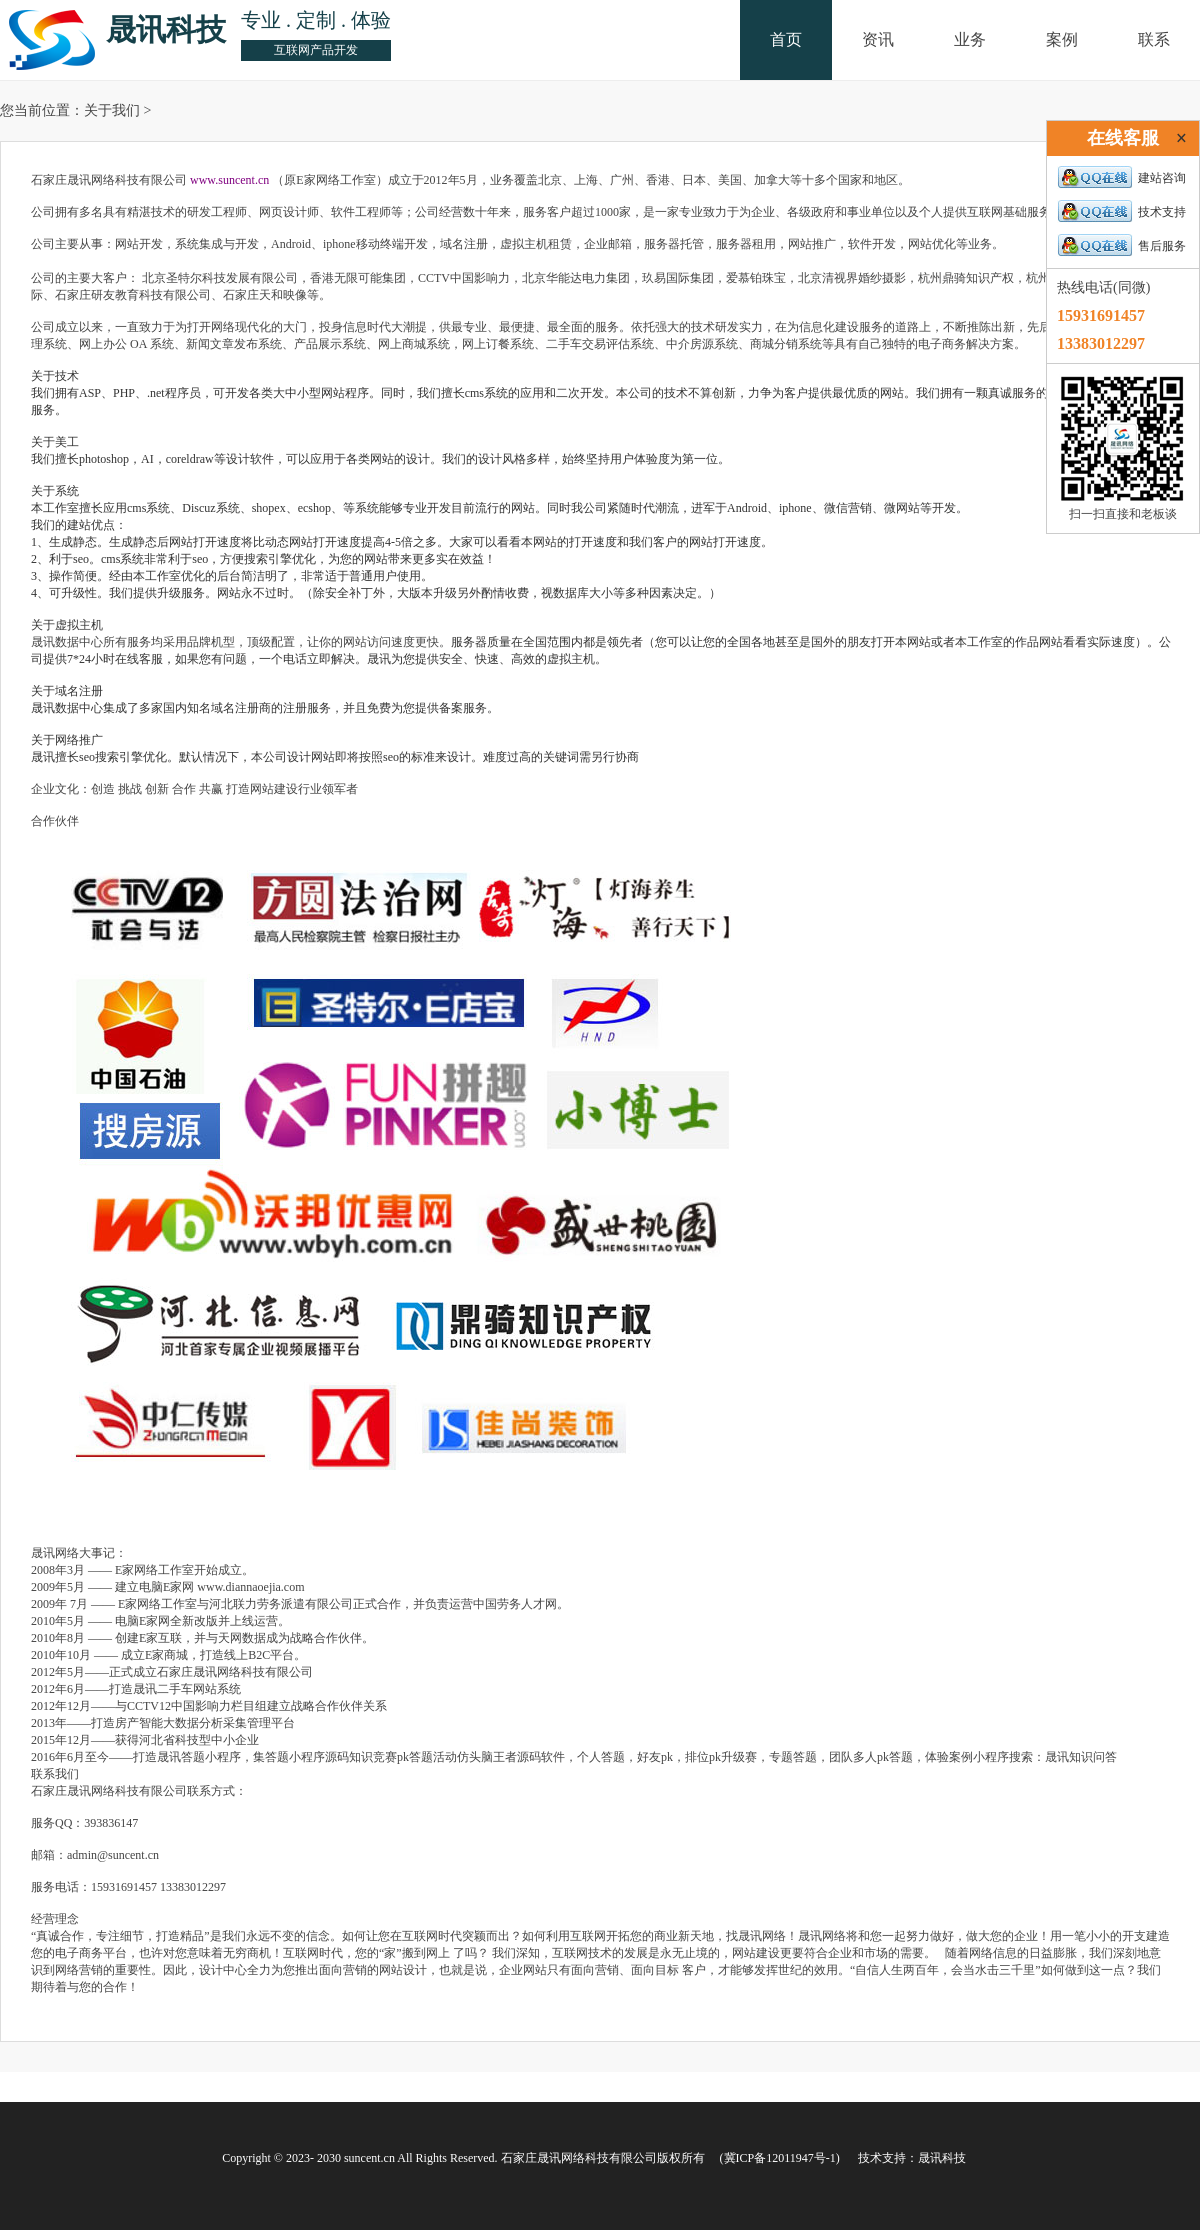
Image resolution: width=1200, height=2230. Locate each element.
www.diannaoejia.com (250, 1587)
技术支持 (1121, 212)
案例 (1062, 39)
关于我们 (112, 110)
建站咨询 (1121, 178)
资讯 (878, 39)
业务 (970, 39)
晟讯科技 (942, 2158)
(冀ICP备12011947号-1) (780, 2158)
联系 (1154, 39)
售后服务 (1121, 246)
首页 (786, 39)
